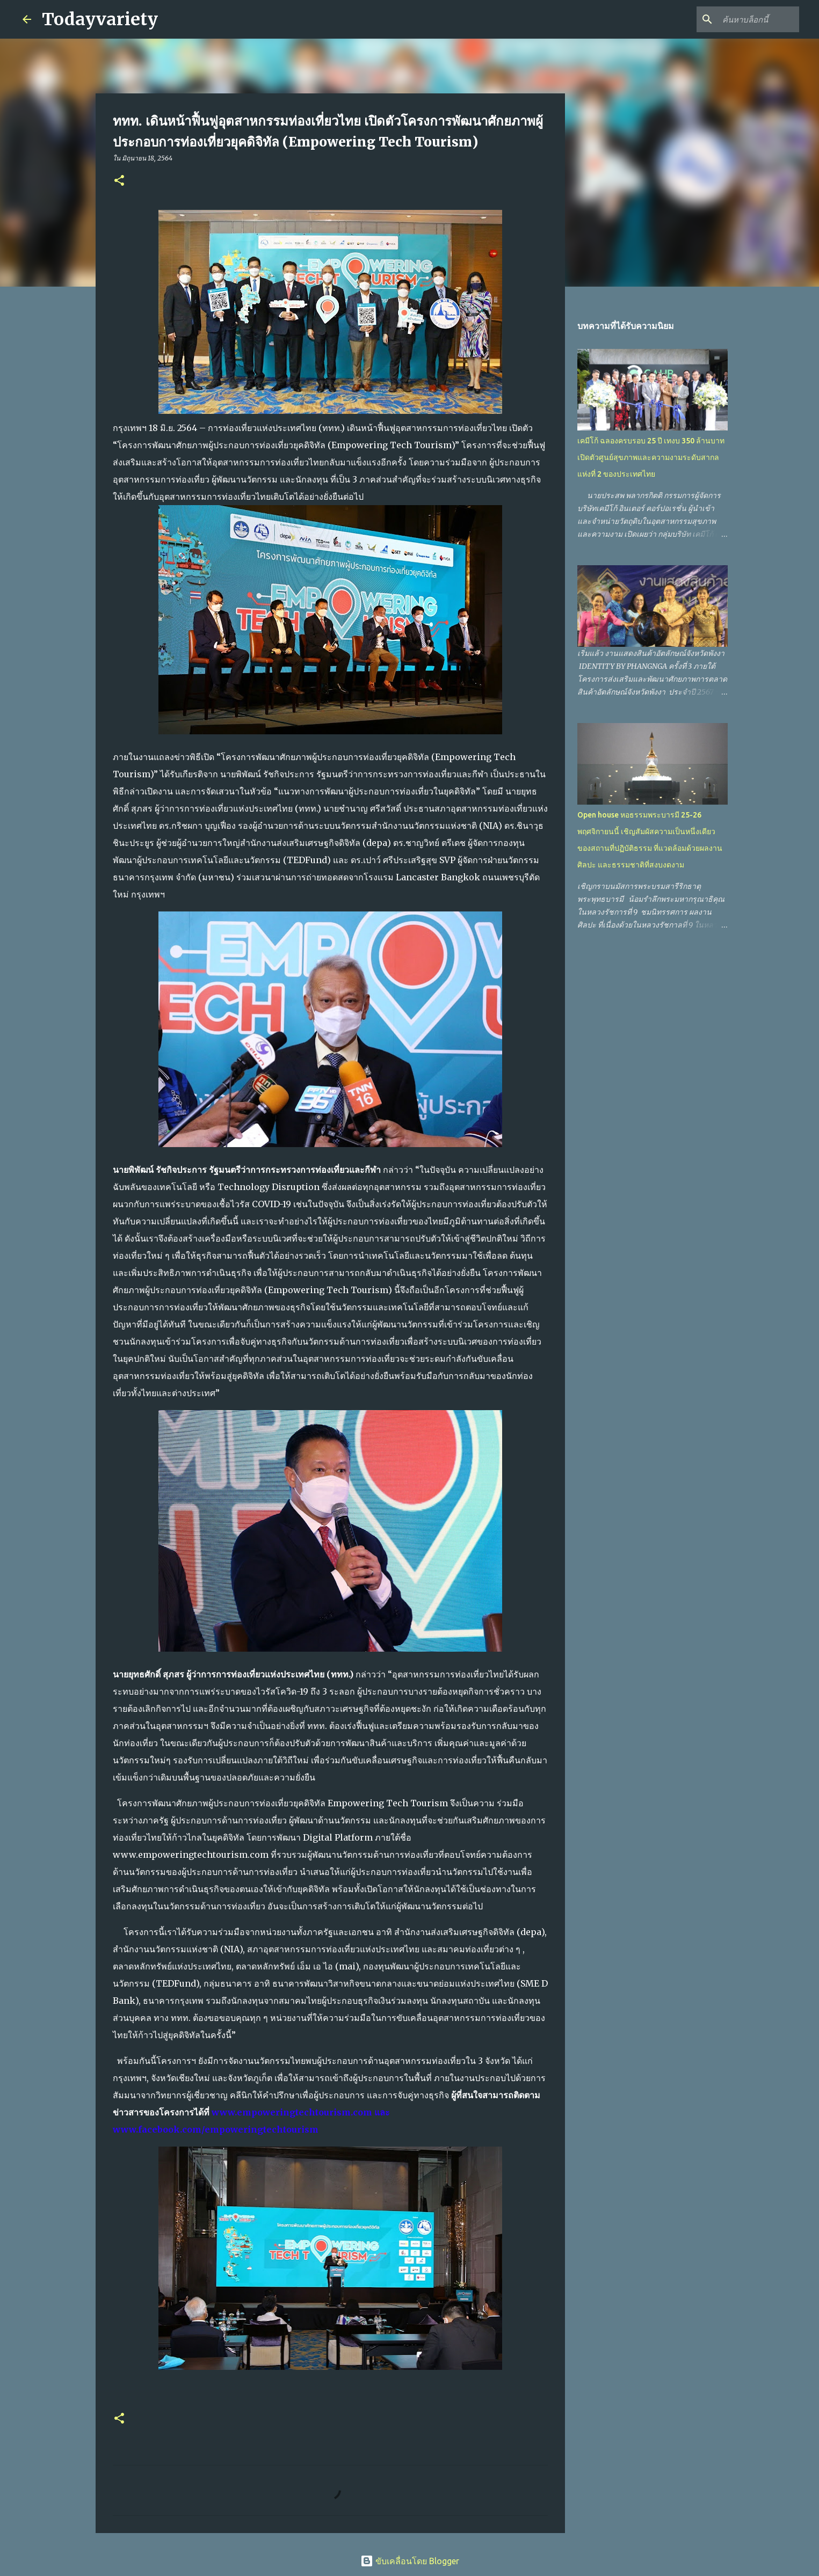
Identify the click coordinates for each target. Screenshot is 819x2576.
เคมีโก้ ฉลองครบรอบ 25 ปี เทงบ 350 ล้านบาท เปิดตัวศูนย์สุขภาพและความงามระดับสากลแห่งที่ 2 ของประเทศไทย (650, 457)
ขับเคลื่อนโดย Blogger (409, 2561)
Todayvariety (100, 19)
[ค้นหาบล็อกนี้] (742, 19)
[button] (119, 181)
